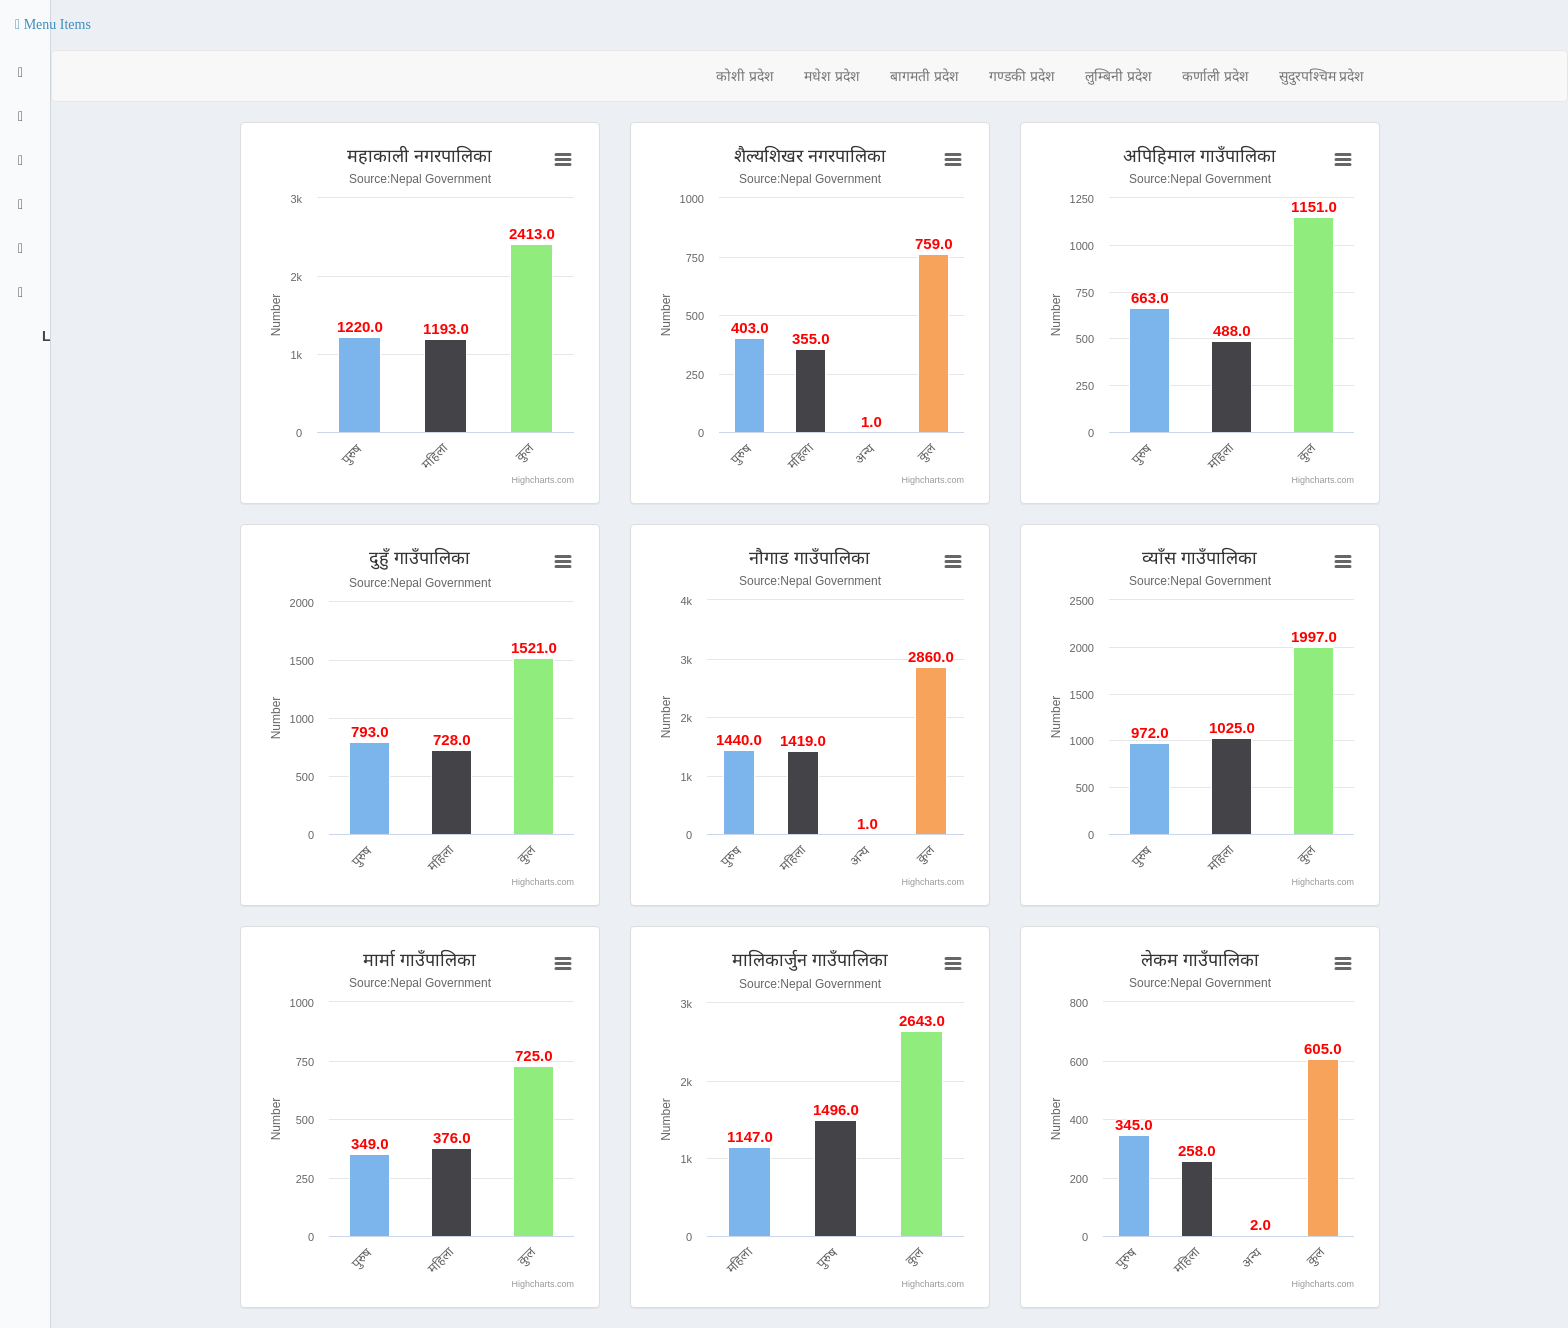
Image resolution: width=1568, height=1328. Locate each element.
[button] (53, 25)
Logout (44, 336)
